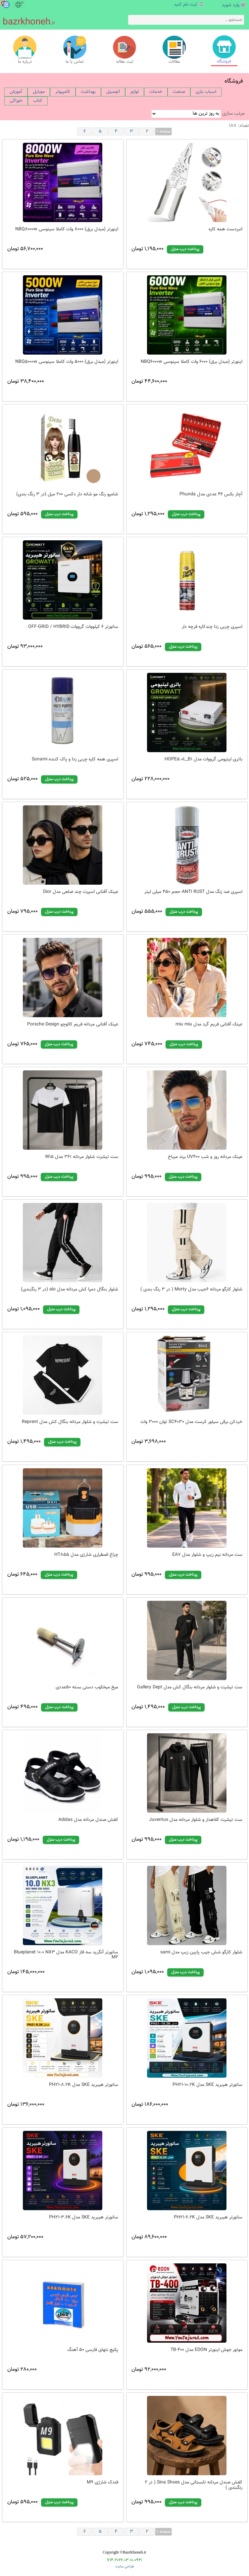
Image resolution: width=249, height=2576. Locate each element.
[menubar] (124, 97)
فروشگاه (233, 81)
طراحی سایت (124, 2566)
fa (22, 3)
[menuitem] (15, 92)
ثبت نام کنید (185, 4)
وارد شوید (230, 5)
